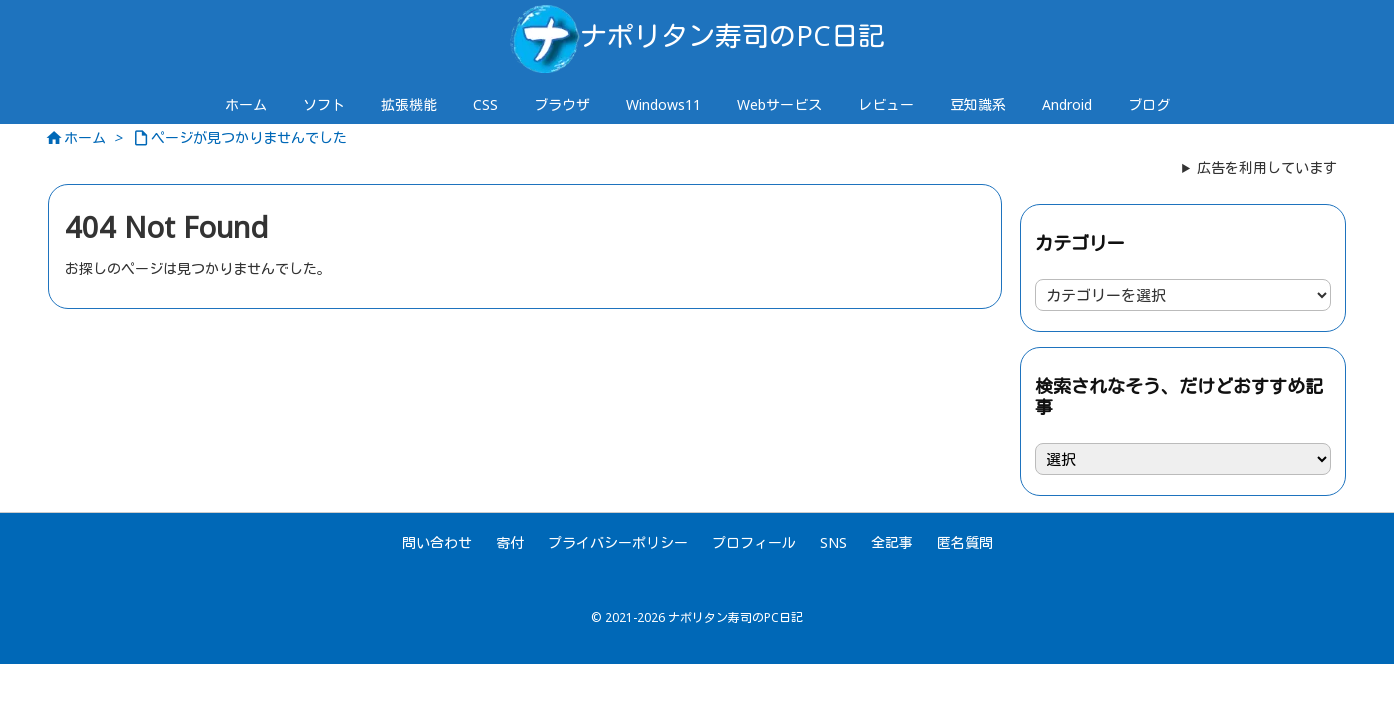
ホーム (85, 137)
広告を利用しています (1267, 167)
